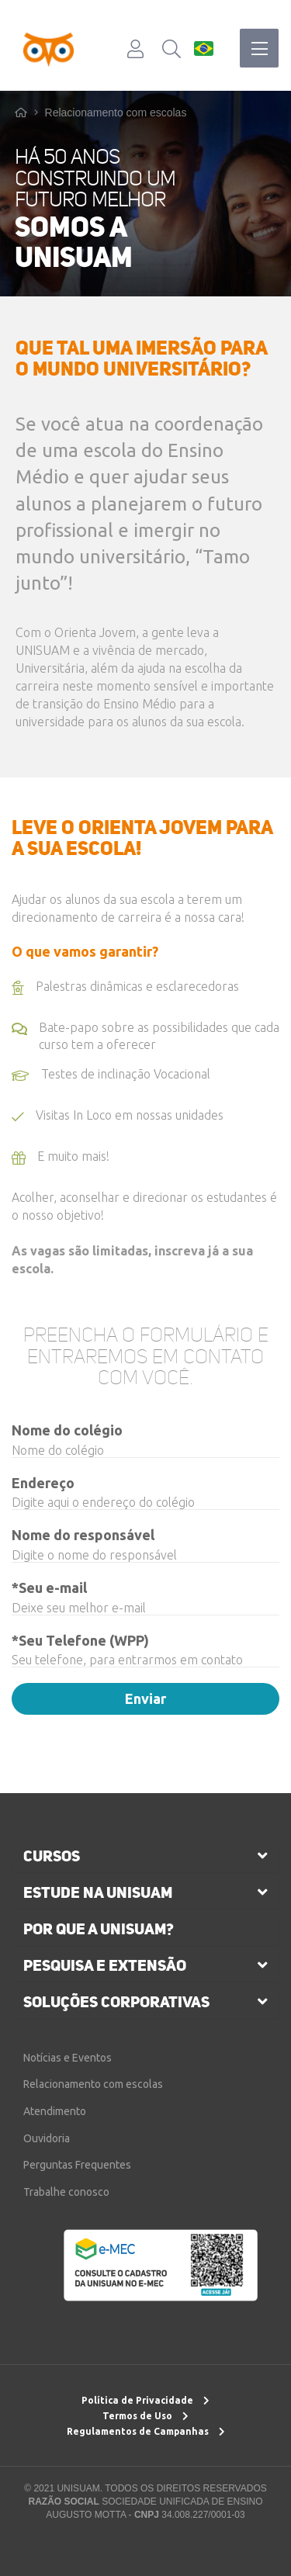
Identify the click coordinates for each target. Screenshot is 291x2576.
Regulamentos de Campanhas (146, 2431)
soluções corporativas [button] (116, 2001)
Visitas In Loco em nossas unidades (117, 1122)
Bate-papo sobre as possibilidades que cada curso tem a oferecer (145, 1036)
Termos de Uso (145, 2416)
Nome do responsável (83, 1534)
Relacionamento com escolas (116, 112)
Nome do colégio (67, 1430)
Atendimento (54, 2111)
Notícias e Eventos (67, 2057)
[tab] (145, 1856)
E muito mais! (60, 1163)
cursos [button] (51, 1855)
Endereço (43, 1483)
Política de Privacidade (145, 2400)
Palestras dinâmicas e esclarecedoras (125, 993)
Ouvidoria (46, 2138)
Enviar (145, 1698)
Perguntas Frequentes (77, 2165)
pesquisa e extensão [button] (104, 1965)
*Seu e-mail (49, 1587)
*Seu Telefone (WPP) (80, 1640)
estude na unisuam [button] (97, 1892)
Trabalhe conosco (66, 2192)
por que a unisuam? (98, 1928)
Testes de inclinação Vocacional (111, 1081)
